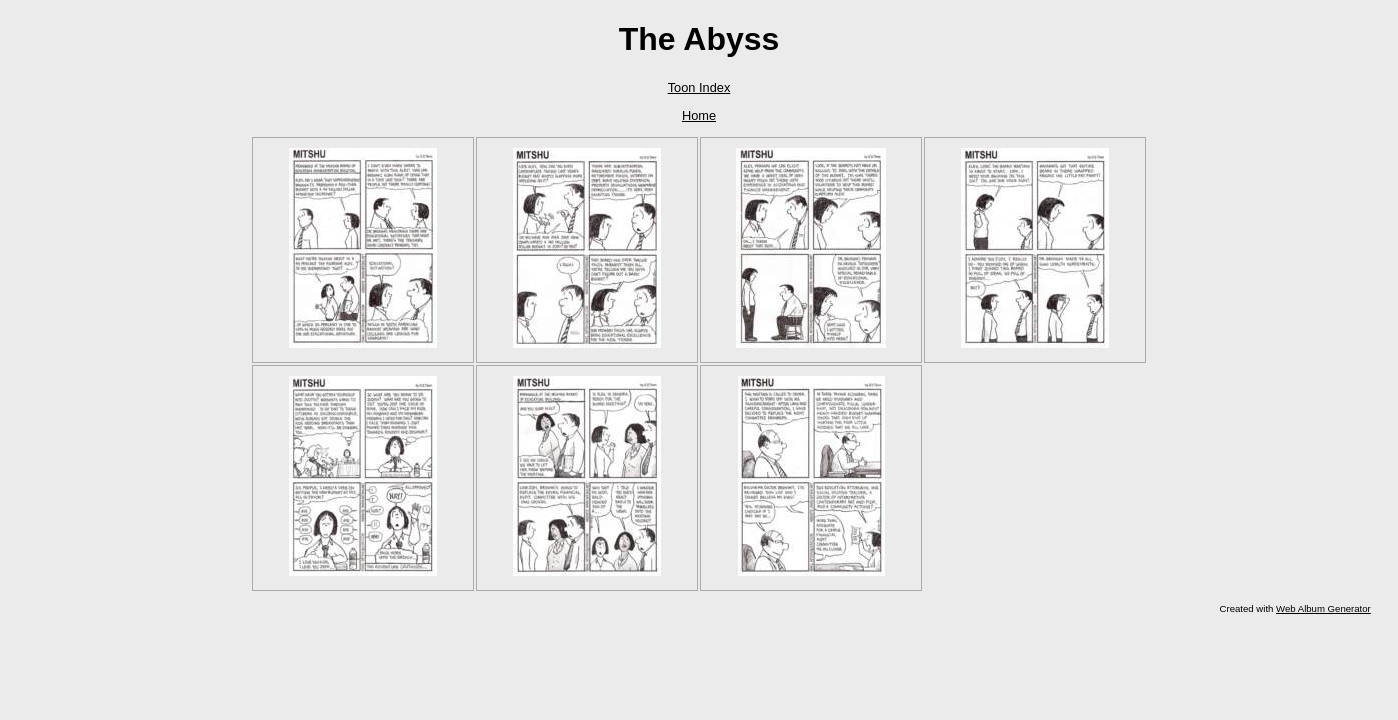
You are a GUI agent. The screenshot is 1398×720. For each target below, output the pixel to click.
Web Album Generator (1323, 608)
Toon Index (699, 87)
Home (699, 115)
